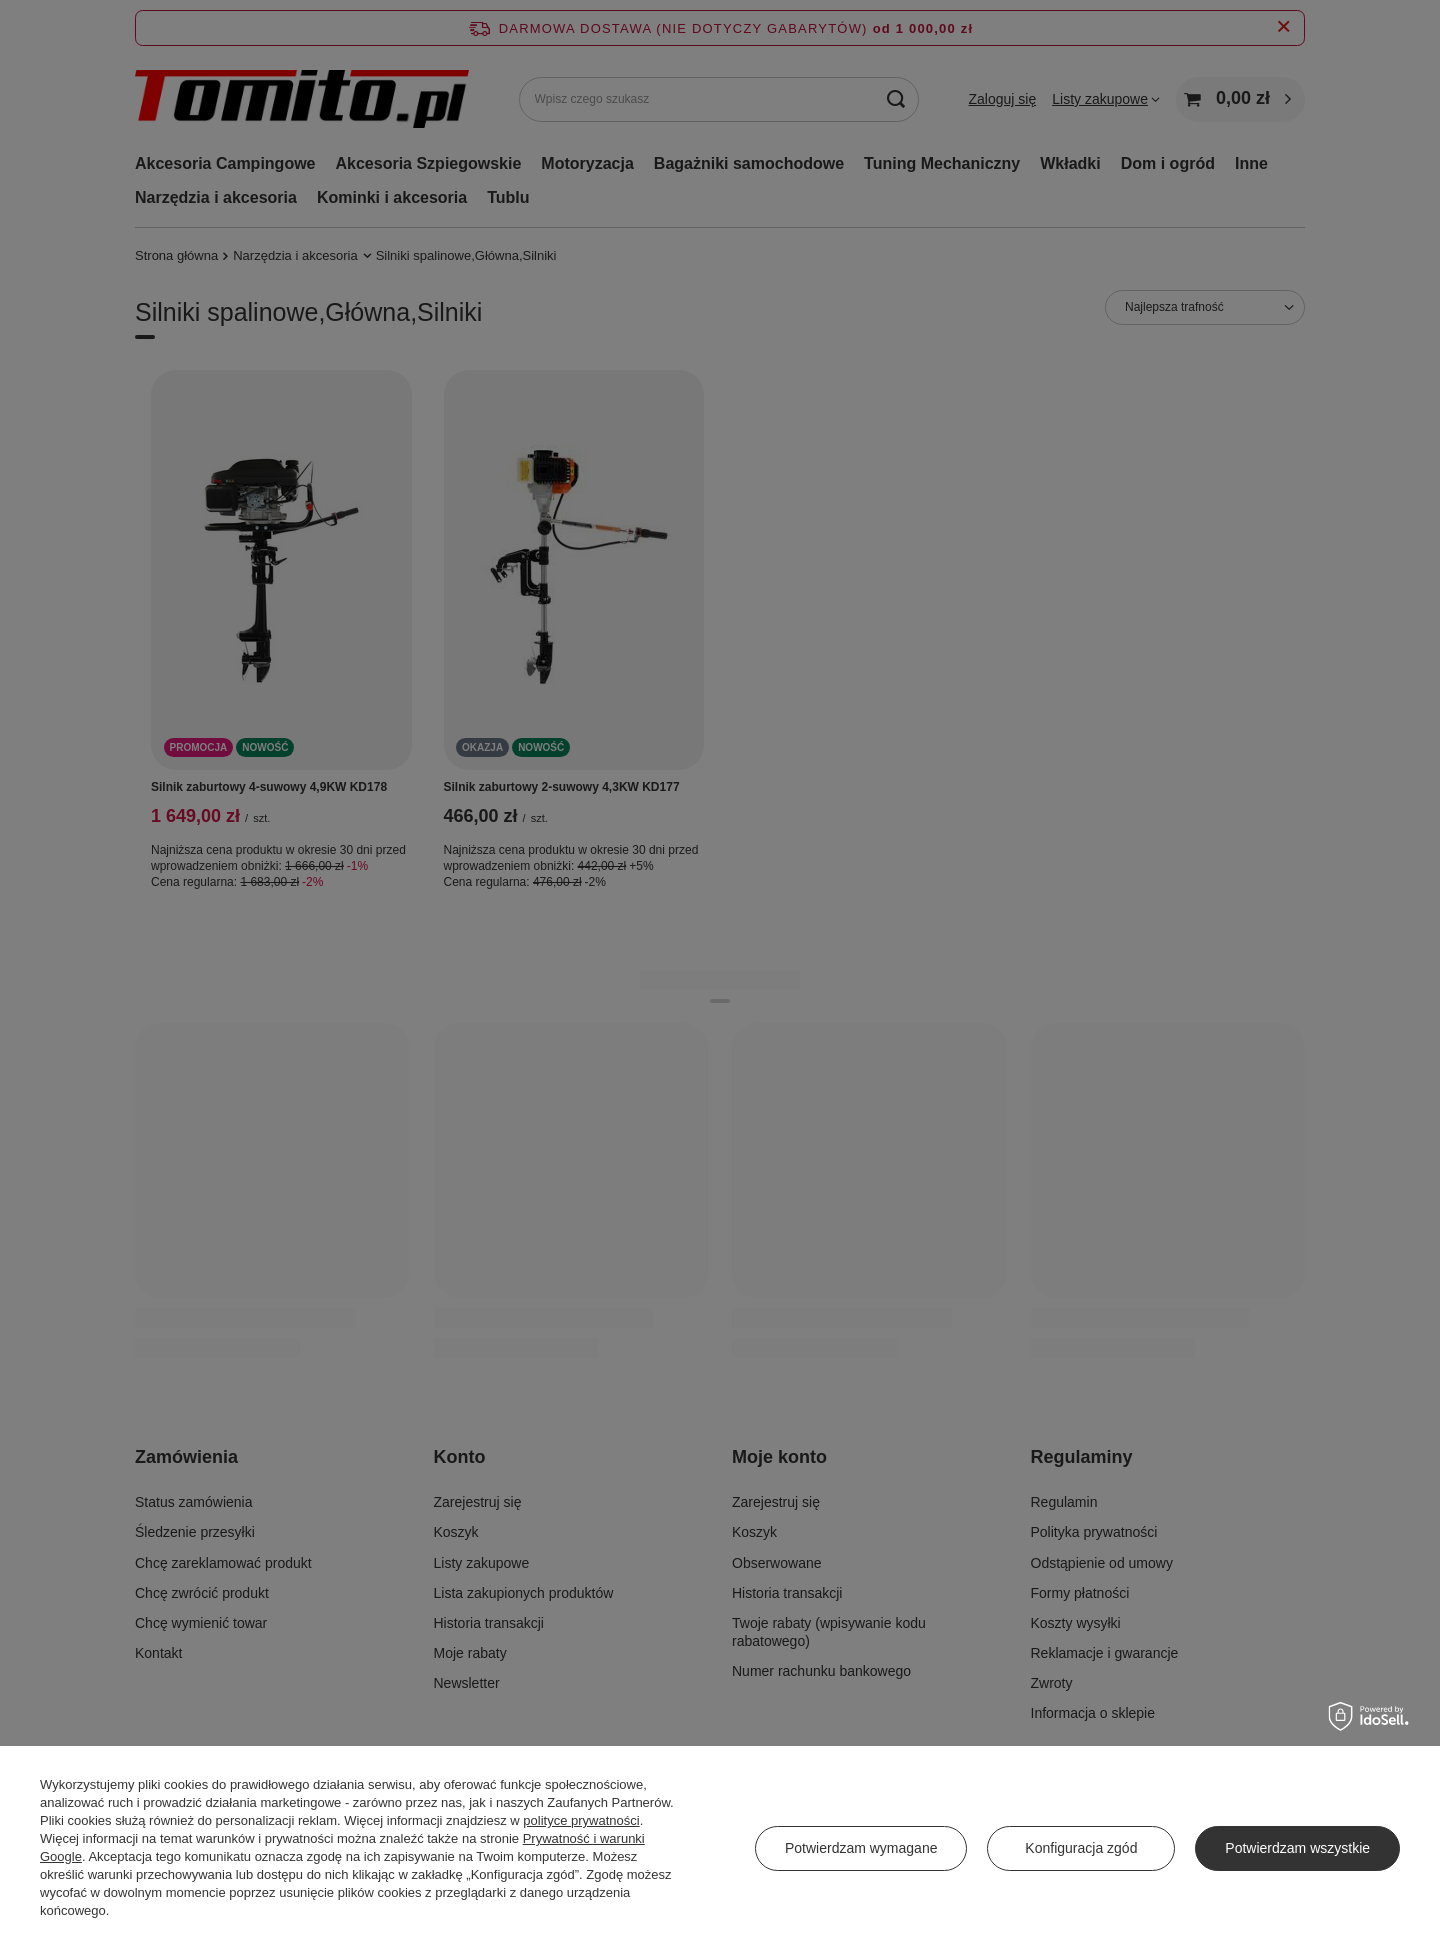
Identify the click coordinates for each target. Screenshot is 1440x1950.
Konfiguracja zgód (1081, 1848)
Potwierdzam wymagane (861, 1848)
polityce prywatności (581, 1820)
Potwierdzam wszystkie (1297, 1848)
